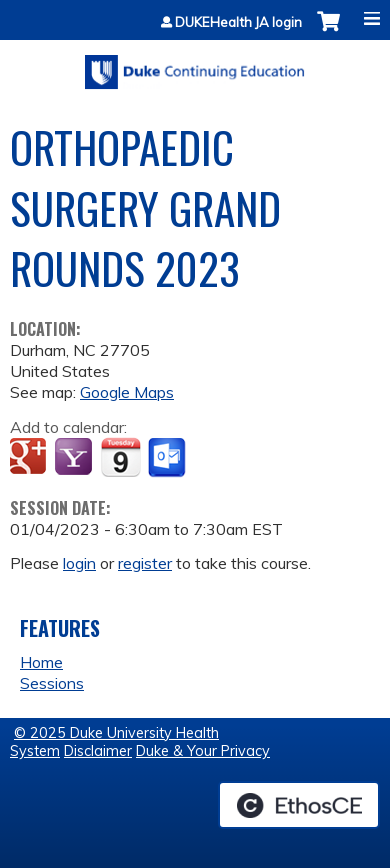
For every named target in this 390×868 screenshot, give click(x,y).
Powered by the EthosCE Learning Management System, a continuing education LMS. (299, 805)
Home (41, 662)
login (79, 563)
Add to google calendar (30, 458)
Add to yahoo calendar (75, 458)
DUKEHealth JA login (238, 22)
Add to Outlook (168, 458)
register (145, 563)
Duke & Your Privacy (203, 751)
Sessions (52, 683)
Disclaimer (98, 751)
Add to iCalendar (120, 457)
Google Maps (127, 392)
